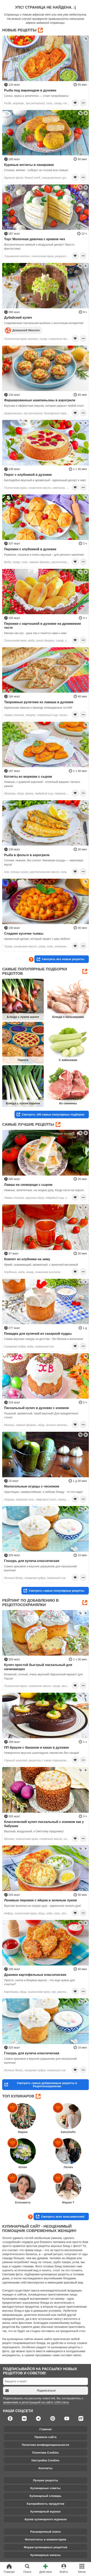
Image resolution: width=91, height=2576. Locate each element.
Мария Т (68, 2202)
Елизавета (22, 2202)
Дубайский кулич (18, 317)
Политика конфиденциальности (45, 2444)
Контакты (46, 2468)
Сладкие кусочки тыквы (23, 933)
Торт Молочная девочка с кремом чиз (34, 239)
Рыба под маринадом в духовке (30, 90)
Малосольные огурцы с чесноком (31, 1486)
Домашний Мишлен (22, 330)
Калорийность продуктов (45, 2503)
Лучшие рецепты (45, 2480)
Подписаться (30, 2390)
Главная (45, 2429)
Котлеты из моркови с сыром (28, 776)
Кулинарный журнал (45, 2511)
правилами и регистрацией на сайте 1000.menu (36, 2402)
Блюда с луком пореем (23, 1103)
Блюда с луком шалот (23, 1016)
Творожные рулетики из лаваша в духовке (39, 702)
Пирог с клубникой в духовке (28, 474)
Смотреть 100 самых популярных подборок (50, 1114)
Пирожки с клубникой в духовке (30, 549)
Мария (22, 2132)
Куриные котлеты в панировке (29, 165)
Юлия (22, 2167)
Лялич (68, 2167)
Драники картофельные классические (35, 1974)
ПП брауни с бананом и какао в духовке (36, 1747)
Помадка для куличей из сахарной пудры (38, 1333)
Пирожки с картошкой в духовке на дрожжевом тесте (42, 625)
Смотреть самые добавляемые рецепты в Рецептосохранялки (41, 2084)
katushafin (68, 2132)
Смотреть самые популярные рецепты (54, 1590)
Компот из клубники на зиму (27, 1259)
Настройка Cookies (46, 2460)
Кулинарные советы (45, 2488)
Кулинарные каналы (45, 2555)
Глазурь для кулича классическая (31, 1561)
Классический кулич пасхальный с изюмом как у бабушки (44, 1823)
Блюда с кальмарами (68, 1016)
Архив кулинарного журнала (45, 2519)
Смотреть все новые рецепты (60, 959)
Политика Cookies (45, 2452)
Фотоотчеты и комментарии (45, 2539)
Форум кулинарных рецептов (45, 2547)
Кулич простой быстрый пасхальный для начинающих (38, 1667)
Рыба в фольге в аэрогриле (27, 855)
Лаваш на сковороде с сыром (28, 1184)
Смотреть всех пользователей (60, 2216)
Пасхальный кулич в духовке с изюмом (36, 1408)
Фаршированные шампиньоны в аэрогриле (39, 400)
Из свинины (68, 1103)
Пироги (23, 1060)
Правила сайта (46, 2437)
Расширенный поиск (45, 2531)
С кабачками (68, 1060)
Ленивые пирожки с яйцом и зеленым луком (40, 1900)
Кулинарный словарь (45, 2496)
